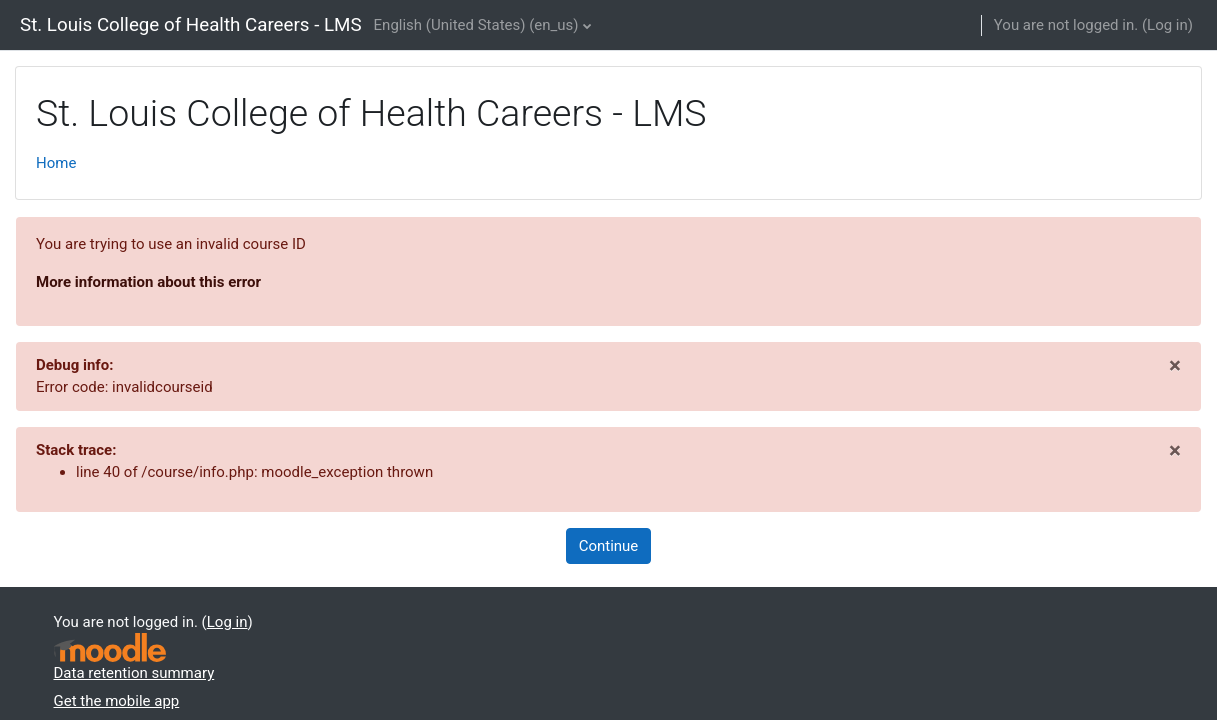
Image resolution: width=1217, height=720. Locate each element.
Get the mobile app (117, 701)
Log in (1167, 25)
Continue (609, 546)
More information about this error (148, 282)
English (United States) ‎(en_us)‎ (476, 25)
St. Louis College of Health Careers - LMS (191, 25)
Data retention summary (134, 673)
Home (56, 163)
